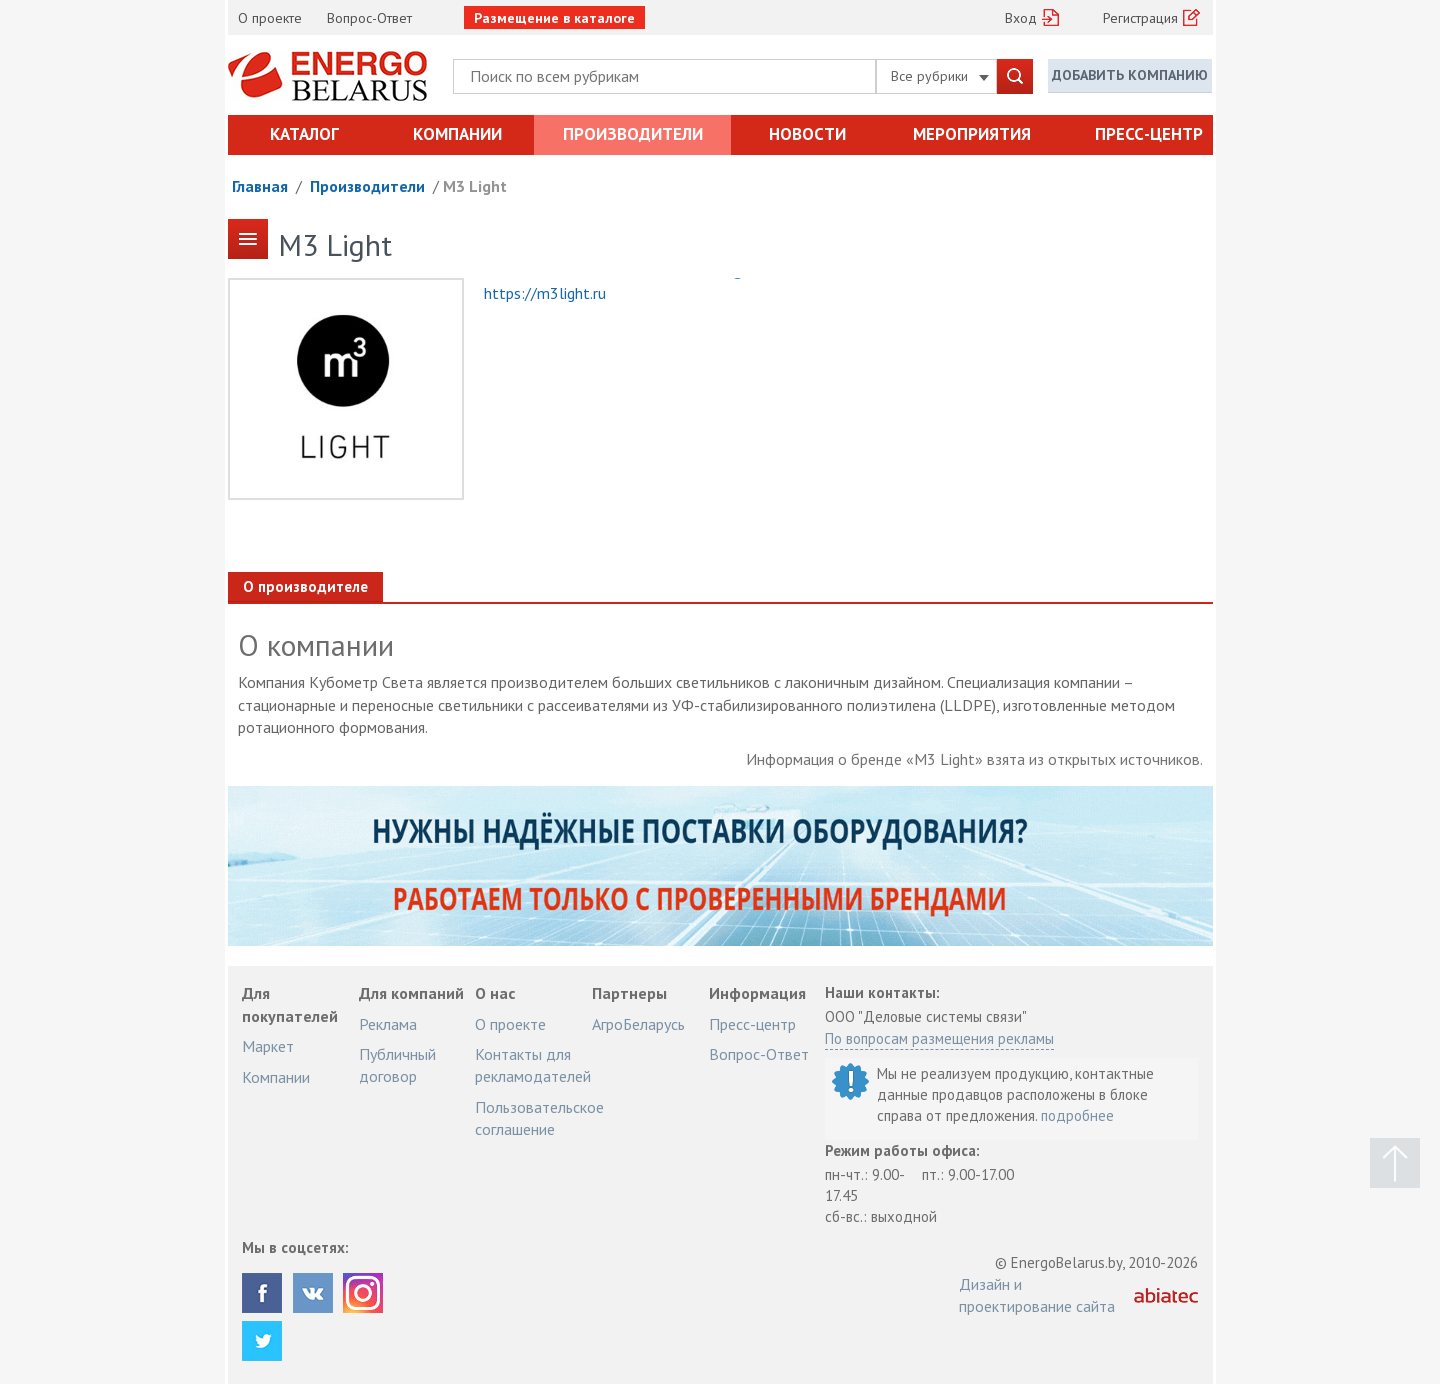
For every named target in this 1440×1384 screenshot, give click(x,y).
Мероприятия (972, 134)
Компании (457, 134)
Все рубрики (940, 76)
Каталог (304, 134)
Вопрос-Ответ (369, 18)
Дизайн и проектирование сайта (1037, 1295)
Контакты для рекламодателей (533, 1065)
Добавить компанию (1130, 75)
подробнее (1077, 1115)
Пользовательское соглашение (539, 1118)
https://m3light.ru (545, 293)
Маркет (268, 1046)
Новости (807, 134)
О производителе (305, 586)
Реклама (388, 1024)
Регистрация (1140, 18)
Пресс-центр (1149, 134)
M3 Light (475, 186)
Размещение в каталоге (554, 18)
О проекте (270, 18)
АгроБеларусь (638, 1024)
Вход (1021, 18)
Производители (633, 134)
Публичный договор (397, 1065)
